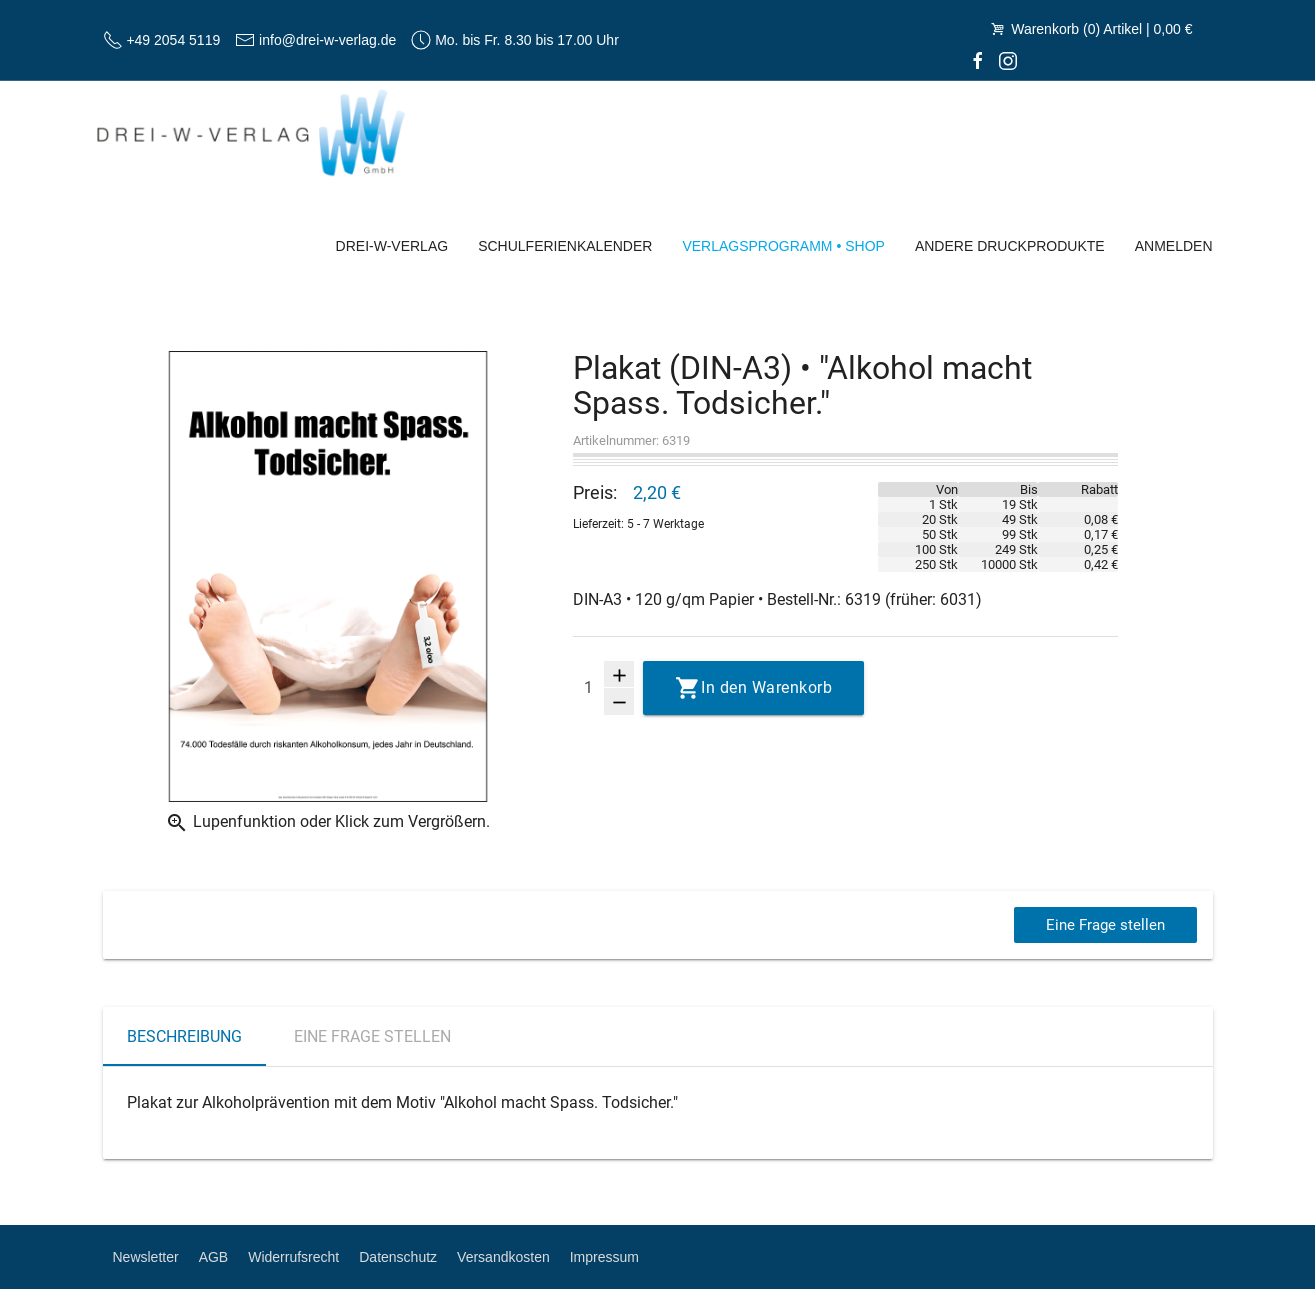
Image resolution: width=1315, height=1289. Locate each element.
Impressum (604, 1257)
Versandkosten (503, 1257)
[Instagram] (1008, 60)
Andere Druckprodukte (1010, 246)
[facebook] (978, 60)
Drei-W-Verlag (392, 246)
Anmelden (1174, 246)
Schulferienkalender (565, 246)
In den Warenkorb (766, 687)
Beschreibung (184, 1036)
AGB (214, 1257)
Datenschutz (398, 1257)
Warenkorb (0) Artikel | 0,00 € (1090, 29)
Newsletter (146, 1257)
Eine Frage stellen (1103, 924)
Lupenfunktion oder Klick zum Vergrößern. (327, 823)
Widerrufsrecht (293, 1257)
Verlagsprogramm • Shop (783, 246)
